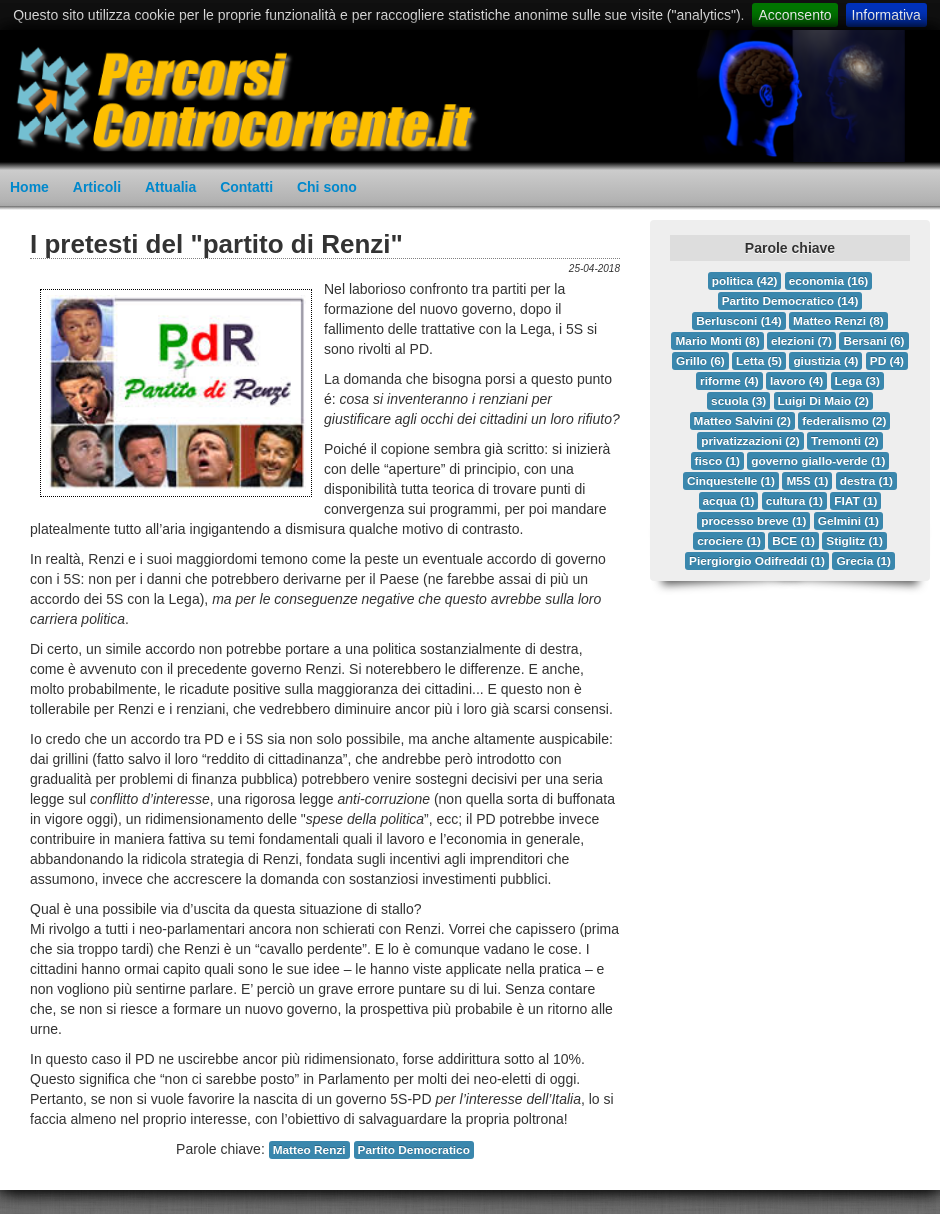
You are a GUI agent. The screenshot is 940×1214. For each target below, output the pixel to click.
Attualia (170, 187)
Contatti (246, 187)
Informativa (886, 15)
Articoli (97, 187)
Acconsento (794, 15)
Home (29, 187)
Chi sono (327, 187)
